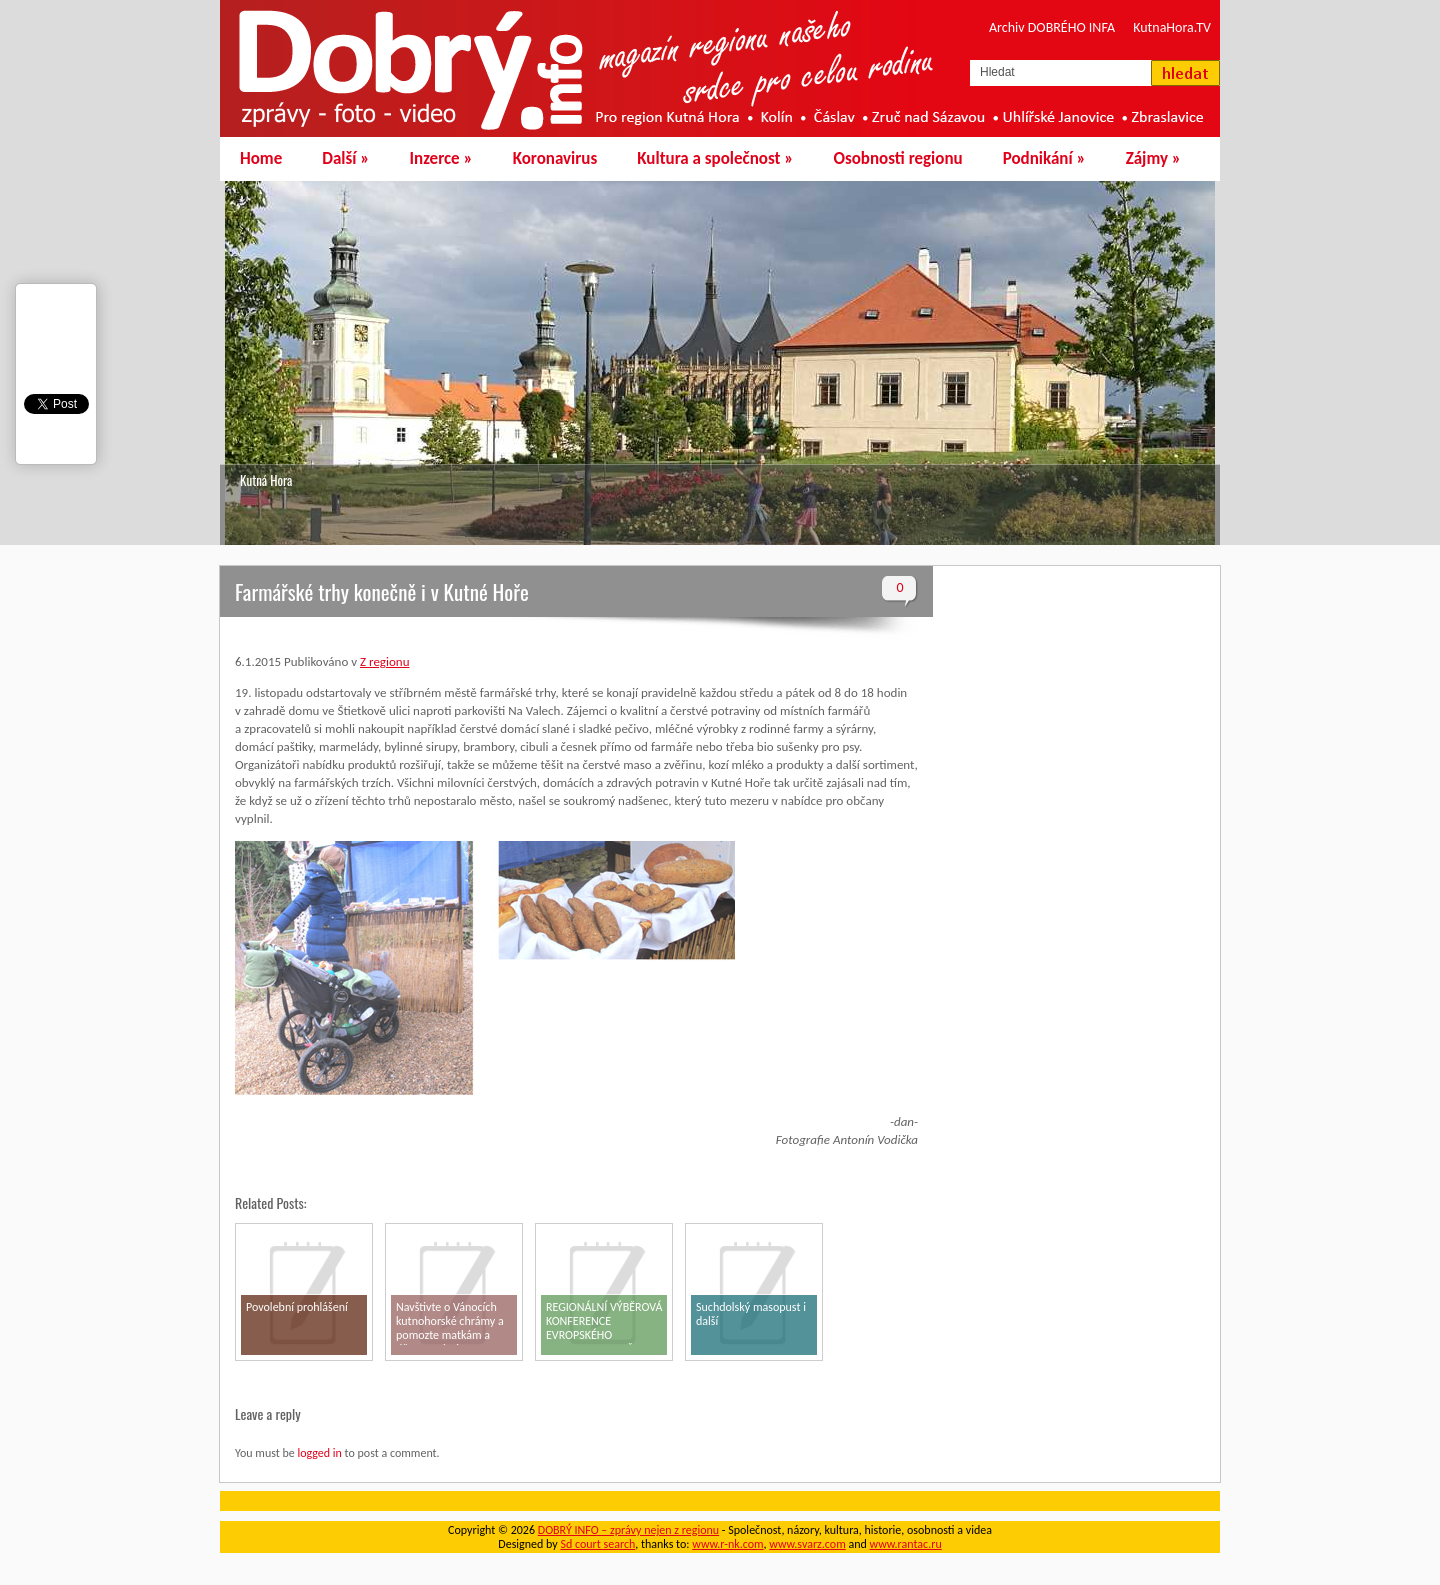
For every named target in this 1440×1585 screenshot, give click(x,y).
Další (345, 158)
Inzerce (441, 158)
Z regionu (384, 661)
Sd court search (597, 1544)
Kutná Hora (266, 480)
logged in (319, 1453)
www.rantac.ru (906, 1544)
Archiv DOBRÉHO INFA (1052, 27)
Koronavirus (555, 158)
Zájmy (1153, 158)
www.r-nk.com (727, 1544)
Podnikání (1044, 158)
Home (261, 158)
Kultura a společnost (715, 158)
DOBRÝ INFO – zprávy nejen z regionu (628, 1530)
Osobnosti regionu (897, 158)
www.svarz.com (807, 1544)
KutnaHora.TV (1172, 27)
